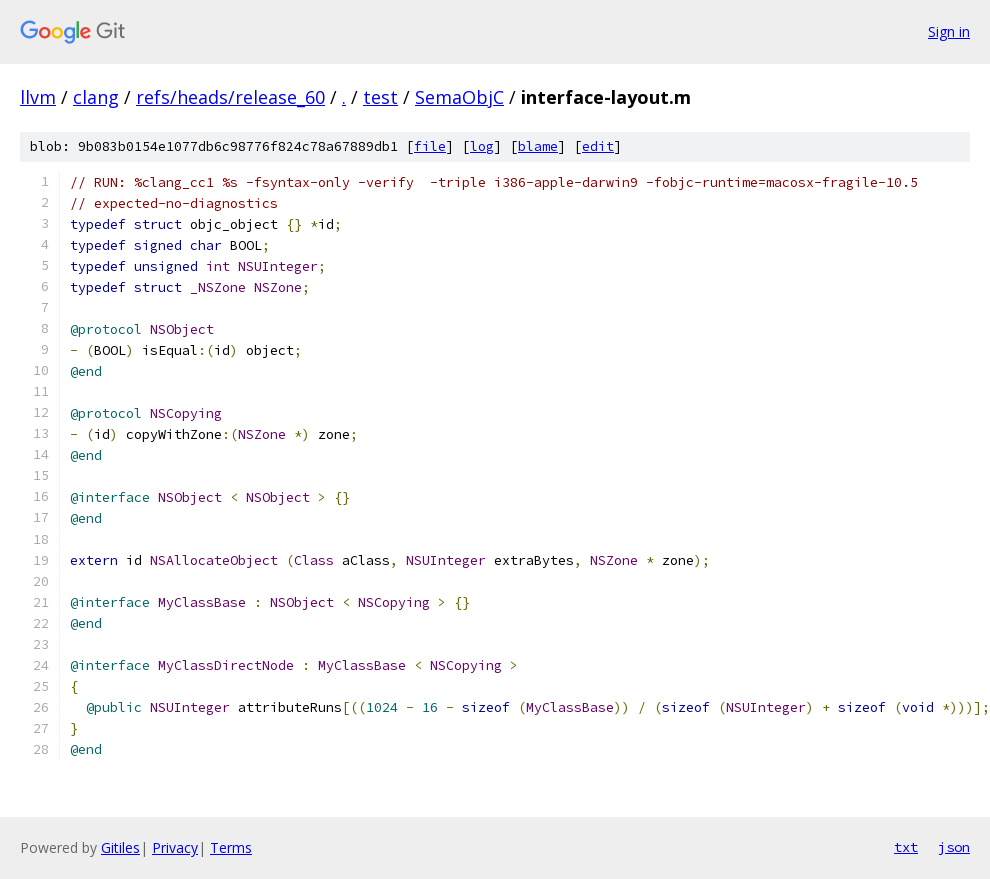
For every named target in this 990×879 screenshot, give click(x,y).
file (430, 146)
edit (598, 146)
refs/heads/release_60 (230, 97)
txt (906, 847)
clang (96, 97)
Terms (231, 847)
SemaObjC (459, 97)
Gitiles (120, 847)
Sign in (949, 31)
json (954, 847)
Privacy (175, 847)
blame (538, 146)
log (482, 146)
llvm (38, 97)
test (380, 97)
